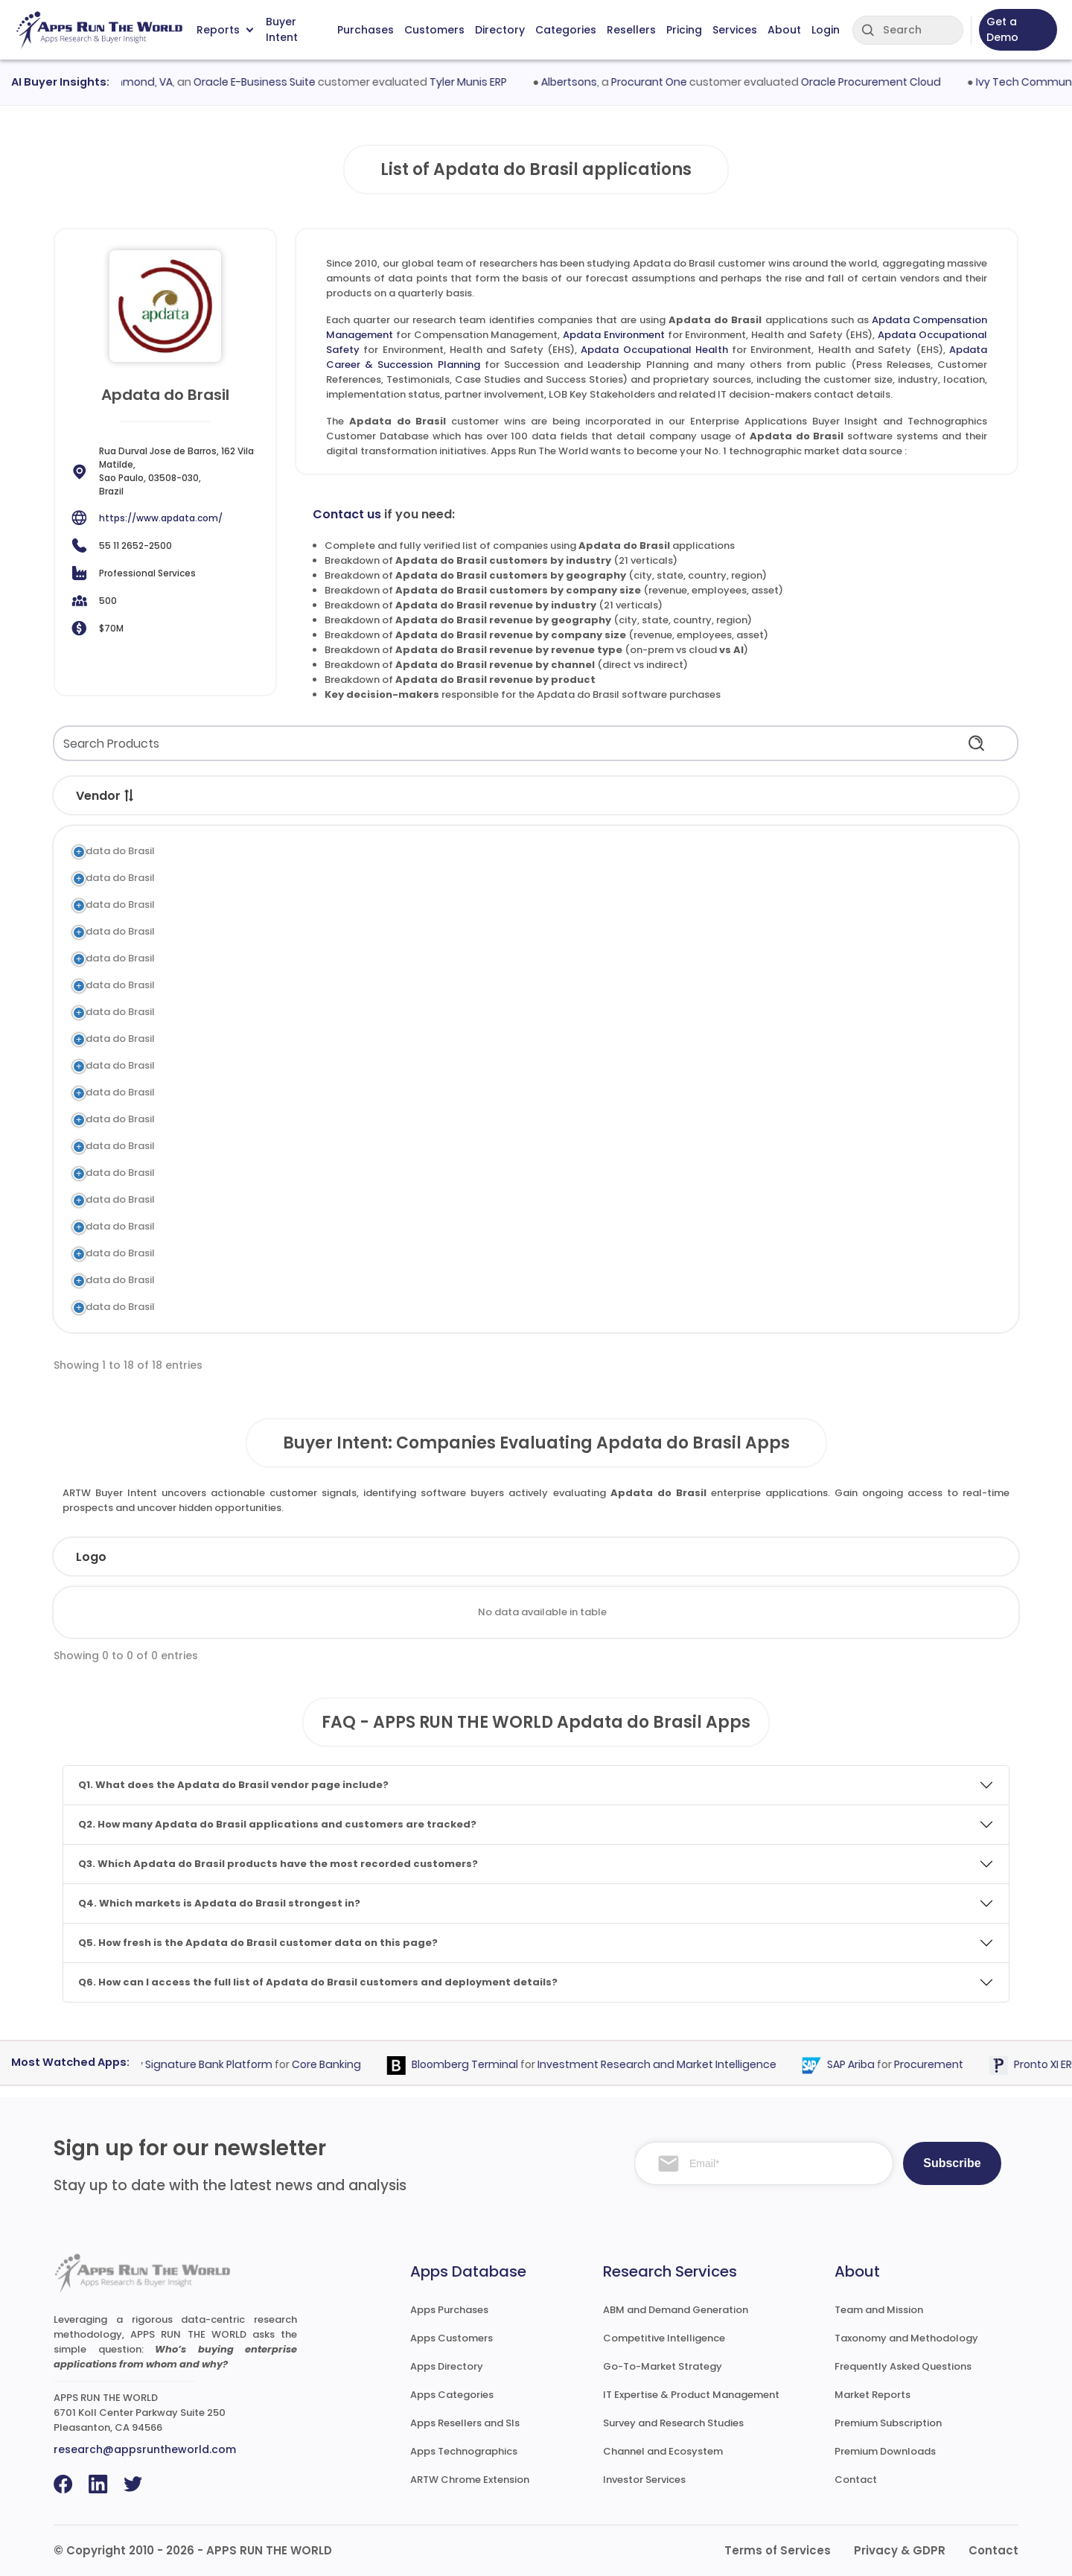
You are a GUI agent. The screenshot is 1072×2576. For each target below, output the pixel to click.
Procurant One (660, 81)
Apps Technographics (463, 2451)
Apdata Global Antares (258, 1092)
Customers (434, 29)
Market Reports (872, 2395)
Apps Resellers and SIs (465, 2423)
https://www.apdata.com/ (161, 518)
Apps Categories (452, 2395)
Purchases (365, 29)
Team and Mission (879, 2310)
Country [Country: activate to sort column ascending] (767, 1556)
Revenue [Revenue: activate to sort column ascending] (629, 1556)
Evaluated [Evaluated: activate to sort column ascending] (908, 1556)
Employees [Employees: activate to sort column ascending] (476, 1556)
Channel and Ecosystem (663, 2451)
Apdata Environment (614, 335)
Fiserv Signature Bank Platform (202, 2064)
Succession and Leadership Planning (582, 958)
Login (825, 29)
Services (734, 29)
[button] (129, 795)
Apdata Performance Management (287, 1012)
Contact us (347, 514)
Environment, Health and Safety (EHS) (587, 878)
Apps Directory (446, 2366)
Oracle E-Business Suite (265, 81)
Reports (225, 29)
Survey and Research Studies (673, 2423)
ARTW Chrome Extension (469, 2479)
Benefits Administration (552, 1280)
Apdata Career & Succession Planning (293, 958)
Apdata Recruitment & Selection (280, 1065)
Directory (500, 29)
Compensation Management (566, 851)
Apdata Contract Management (278, 1146)
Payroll (511, 1307)
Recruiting (518, 1065)
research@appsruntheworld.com (145, 2449)
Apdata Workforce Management (281, 1226)
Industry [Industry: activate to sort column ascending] (331, 1556)
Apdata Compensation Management (292, 851)
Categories (565, 29)
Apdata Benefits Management (275, 1280)
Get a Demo (1002, 29)
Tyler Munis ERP (478, 81)
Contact (856, 2479)
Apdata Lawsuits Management (276, 1199)
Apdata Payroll (237, 1307)
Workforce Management (555, 1226)
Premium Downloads (885, 2451)
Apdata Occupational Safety (272, 904)
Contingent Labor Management (572, 1146)
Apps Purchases (449, 2310)
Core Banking (336, 2064)
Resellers (631, 29)
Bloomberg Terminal (474, 2064)
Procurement (938, 2064)
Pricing (684, 29)
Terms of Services (777, 2550)
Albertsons (579, 81)
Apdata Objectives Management (281, 985)
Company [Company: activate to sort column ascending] (184, 1556)
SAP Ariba (860, 2064)
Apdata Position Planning (262, 1119)
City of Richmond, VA (129, 81)
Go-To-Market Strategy (662, 2366)
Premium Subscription (888, 2423)
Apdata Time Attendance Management (297, 1253)
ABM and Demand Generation (675, 2310)
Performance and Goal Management (585, 985)
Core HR (514, 1092)
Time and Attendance (547, 1253)
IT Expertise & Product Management (691, 2395)
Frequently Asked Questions (903, 2366)
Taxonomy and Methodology (906, 2338)
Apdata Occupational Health (654, 350)
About (784, 29)
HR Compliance (532, 1199)
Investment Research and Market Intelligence (666, 2064)
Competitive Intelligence (664, 2338)
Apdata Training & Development (279, 1038)
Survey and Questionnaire (557, 1172)
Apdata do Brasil (113, 851)
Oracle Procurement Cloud (881, 81)
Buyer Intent (282, 30)
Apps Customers (451, 2338)
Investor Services (644, 2479)
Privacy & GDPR (899, 2550)
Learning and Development (560, 1038)
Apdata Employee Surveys (265, 1172)
